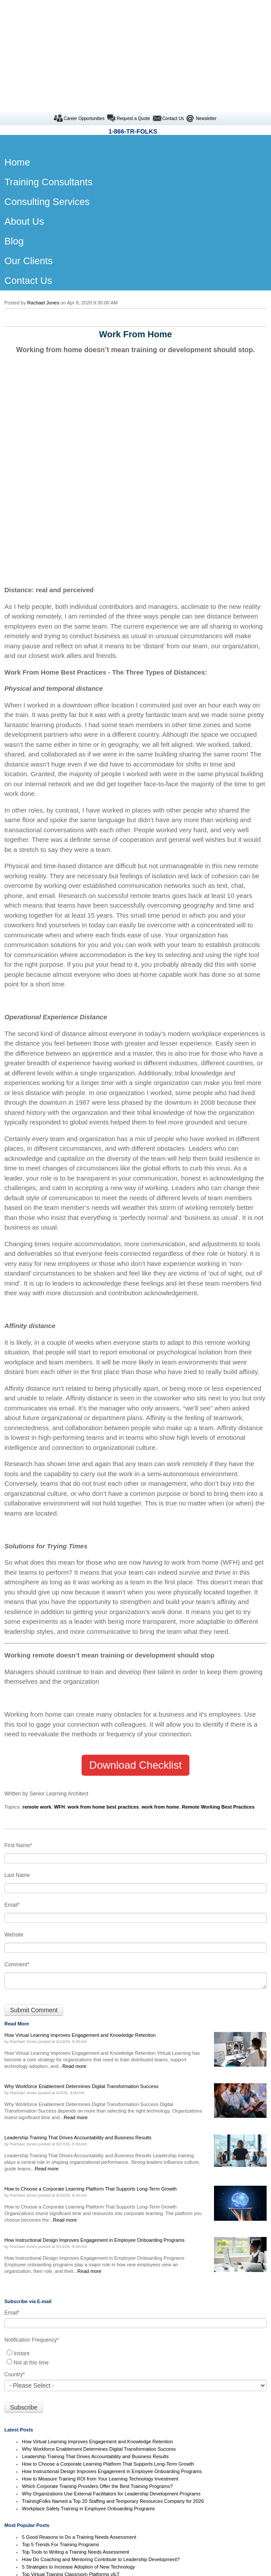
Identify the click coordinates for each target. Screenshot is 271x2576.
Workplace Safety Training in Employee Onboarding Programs (88, 2345)
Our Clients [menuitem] (28, 170)
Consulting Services (135, 2497)
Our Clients (135, 2509)
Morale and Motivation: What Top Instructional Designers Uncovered (95, 2418)
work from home (160, 1644)
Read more (74, 1903)
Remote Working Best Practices (218, 1644)
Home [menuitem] (15, 71)
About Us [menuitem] (24, 130)
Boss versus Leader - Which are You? (62, 2441)
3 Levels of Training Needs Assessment (64, 2433)
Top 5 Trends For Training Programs (60, 2381)
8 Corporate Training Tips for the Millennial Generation (80, 2426)
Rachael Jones (43, 212)
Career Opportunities (84, 27)
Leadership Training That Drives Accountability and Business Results (95, 2293)
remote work (36, 1644)
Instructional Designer (135, 2544)
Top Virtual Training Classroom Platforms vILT (71, 2411)
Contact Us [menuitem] (28, 189)
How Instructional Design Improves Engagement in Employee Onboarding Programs (112, 2308)
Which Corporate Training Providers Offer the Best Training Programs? (97, 2323)
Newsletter (206, 27)
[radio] (135, 2189)
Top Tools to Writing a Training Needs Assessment (75, 2389)
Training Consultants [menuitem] (48, 91)
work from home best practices (103, 1644)
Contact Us (173, 27)
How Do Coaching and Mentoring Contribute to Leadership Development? (101, 2396)
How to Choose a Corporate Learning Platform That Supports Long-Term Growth (108, 2301)
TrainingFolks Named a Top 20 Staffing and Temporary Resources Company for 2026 (113, 2338)
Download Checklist (135, 1602)
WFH (59, 1644)
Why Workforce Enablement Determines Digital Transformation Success (99, 2286)
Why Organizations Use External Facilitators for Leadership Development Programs (111, 2330)
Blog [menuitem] (14, 150)
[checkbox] (135, 2194)
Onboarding (135, 2556)
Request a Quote (133, 27)
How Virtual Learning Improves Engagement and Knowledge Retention (97, 2278)
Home (135, 2473)
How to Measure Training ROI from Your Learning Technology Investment (100, 2315)
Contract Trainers (135, 2485)
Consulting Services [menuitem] (46, 111)
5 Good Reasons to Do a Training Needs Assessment (79, 2374)
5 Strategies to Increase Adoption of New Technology (78, 2403)
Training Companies (135, 2532)
